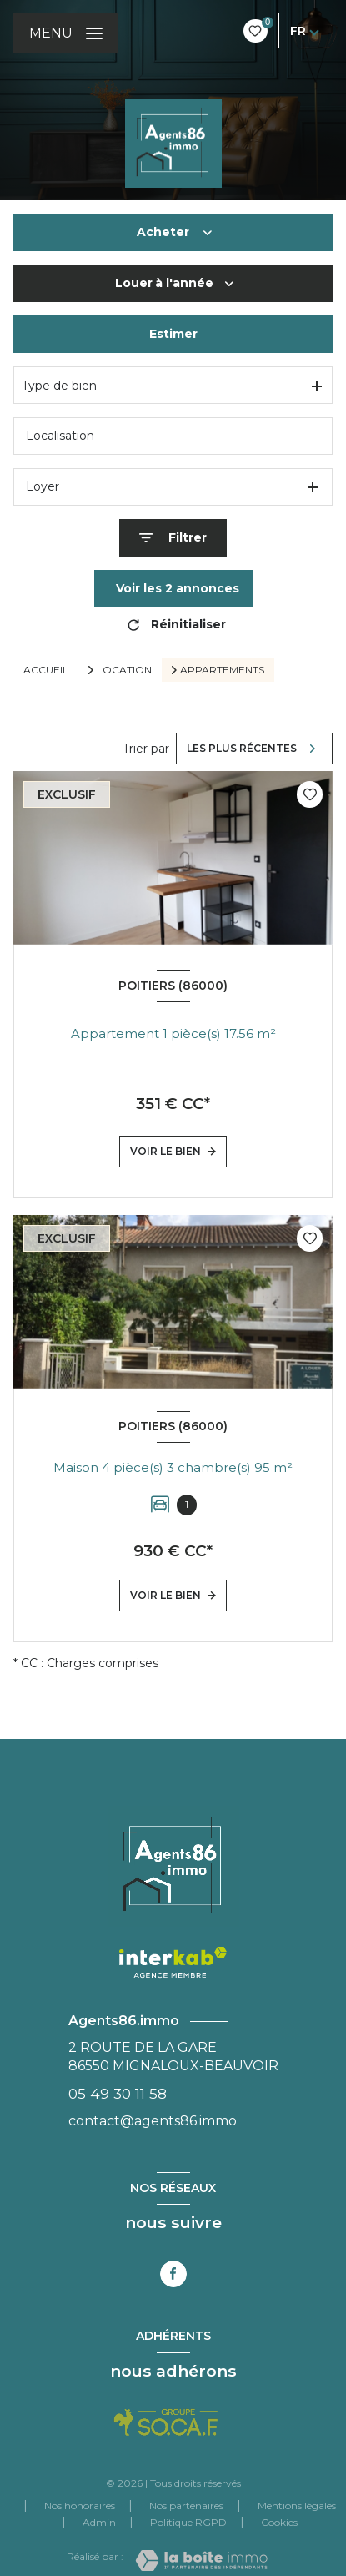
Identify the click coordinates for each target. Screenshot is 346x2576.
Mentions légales (297, 2505)
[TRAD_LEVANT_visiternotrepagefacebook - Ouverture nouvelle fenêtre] (173, 2274)
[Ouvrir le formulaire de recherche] (173, 538)
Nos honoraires (79, 2505)
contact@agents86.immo (152, 2121)
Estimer (173, 333)
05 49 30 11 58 (117, 2093)
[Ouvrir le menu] (65, 33)
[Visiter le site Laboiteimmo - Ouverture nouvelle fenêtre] (201, 2560)
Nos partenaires (186, 2505)
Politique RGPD (188, 2522)
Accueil (45, 669)
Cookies (279, 2522)
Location (124, 670)
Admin (99, 2522)
